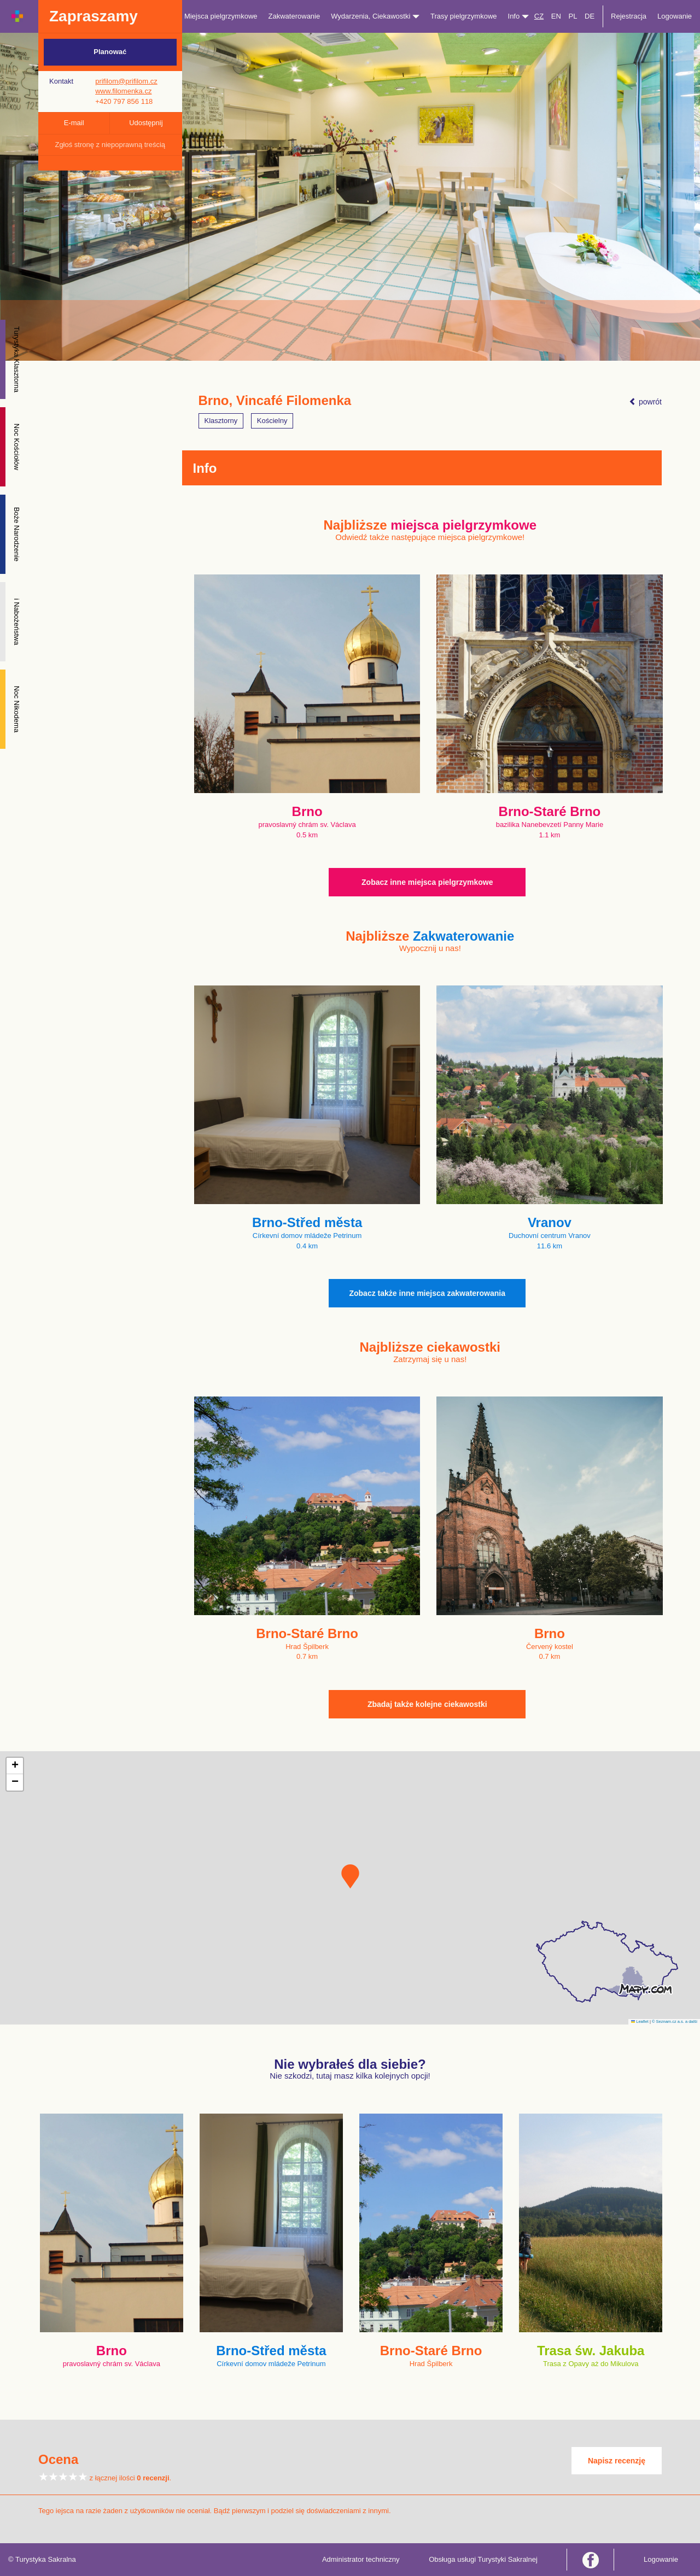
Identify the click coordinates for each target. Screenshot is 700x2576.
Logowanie (674, 16)
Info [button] (518, 16)
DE (589, 16)
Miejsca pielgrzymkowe (221, 16)
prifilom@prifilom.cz (126, 81)
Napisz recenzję (616, 2460)
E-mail (74, 123)
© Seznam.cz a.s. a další (674, 2021)
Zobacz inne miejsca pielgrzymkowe (427, 882)
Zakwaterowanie (294, 16)
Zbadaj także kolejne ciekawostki (427, 1704)
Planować (110, 52)
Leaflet (640, 2021)
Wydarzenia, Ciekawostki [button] (375, 16)
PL (572, 16)
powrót (645, 401)
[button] (350, 1876)
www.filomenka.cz (123, 91)
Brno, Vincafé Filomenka (275, 401)
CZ (539, 16)
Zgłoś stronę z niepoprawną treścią (110, 144)
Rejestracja (628, 16)
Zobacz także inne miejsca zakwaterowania (427, 1293)
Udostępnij (145, 123)
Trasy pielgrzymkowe (463, 16)
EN (556, 16)
